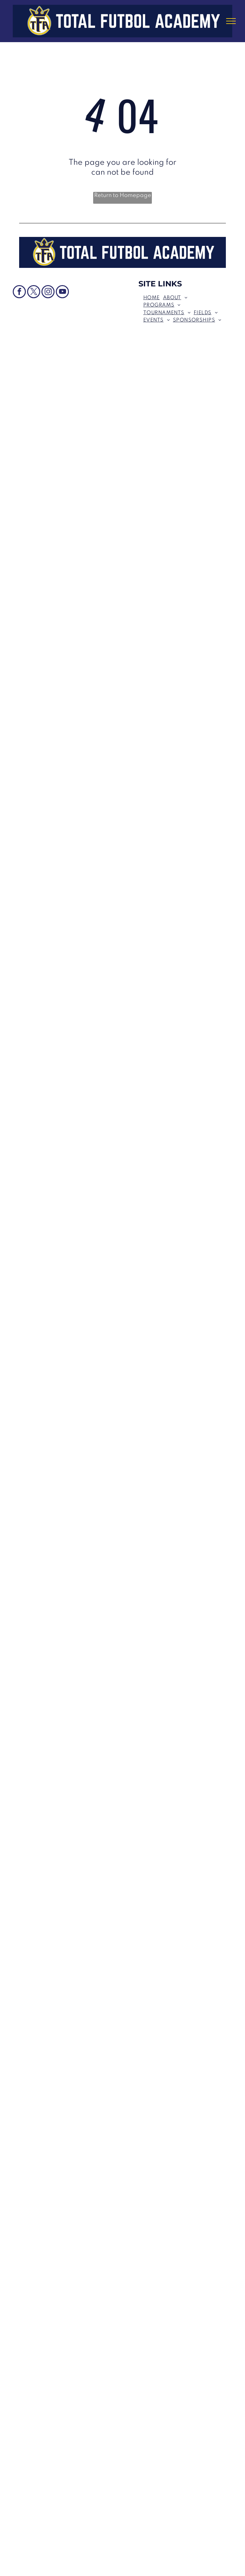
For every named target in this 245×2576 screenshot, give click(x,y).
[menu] (231, 21)
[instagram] (48, 292)
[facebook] (19, 292)
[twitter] (33, 292)
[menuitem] (153, 298)
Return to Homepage (122, 195)
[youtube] (62, 292)
